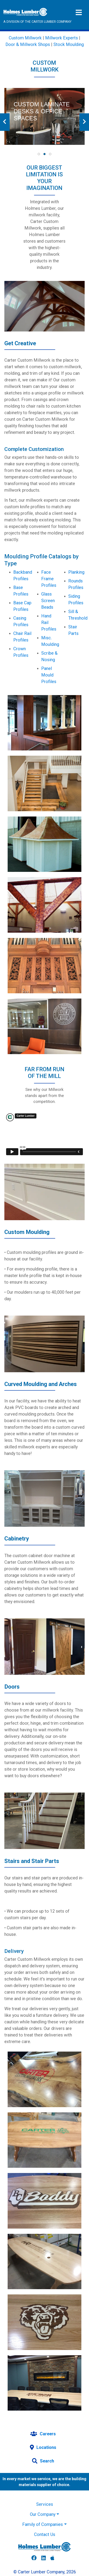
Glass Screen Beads (48, 600)
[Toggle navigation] (79, 12)
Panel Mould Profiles (48, 675)
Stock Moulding (68, 44)
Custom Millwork (25, 37)
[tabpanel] (44, 116)
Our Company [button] (42, 2514)
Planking (76, 572)
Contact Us (44, 2534)
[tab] (39, 154)
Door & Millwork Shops (27, 44)
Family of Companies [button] (42, 2524)
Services (44, 2504)
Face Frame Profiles (48, 579)
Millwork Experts (61, 37)
